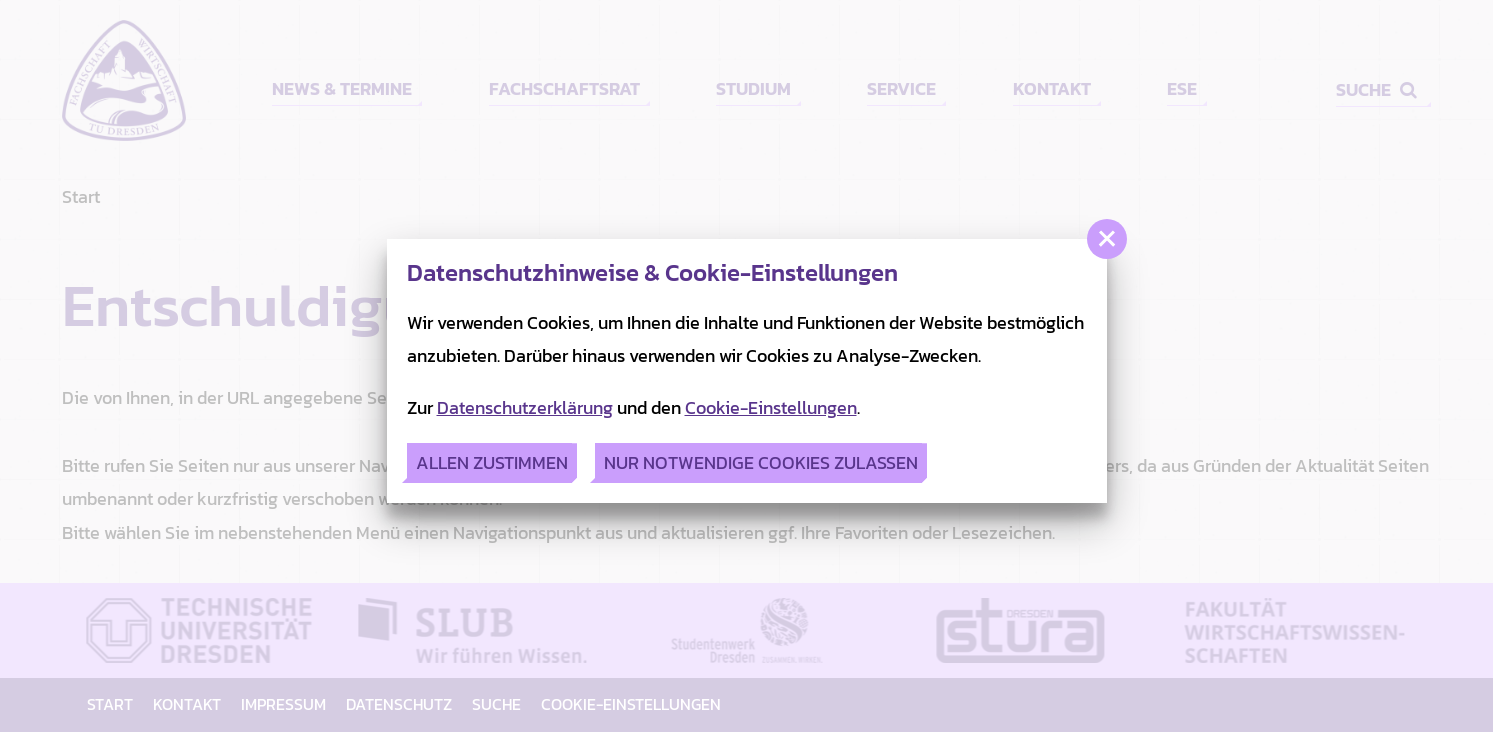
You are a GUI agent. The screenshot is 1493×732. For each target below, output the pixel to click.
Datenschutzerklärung (525, 407)
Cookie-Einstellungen (771, 407)
